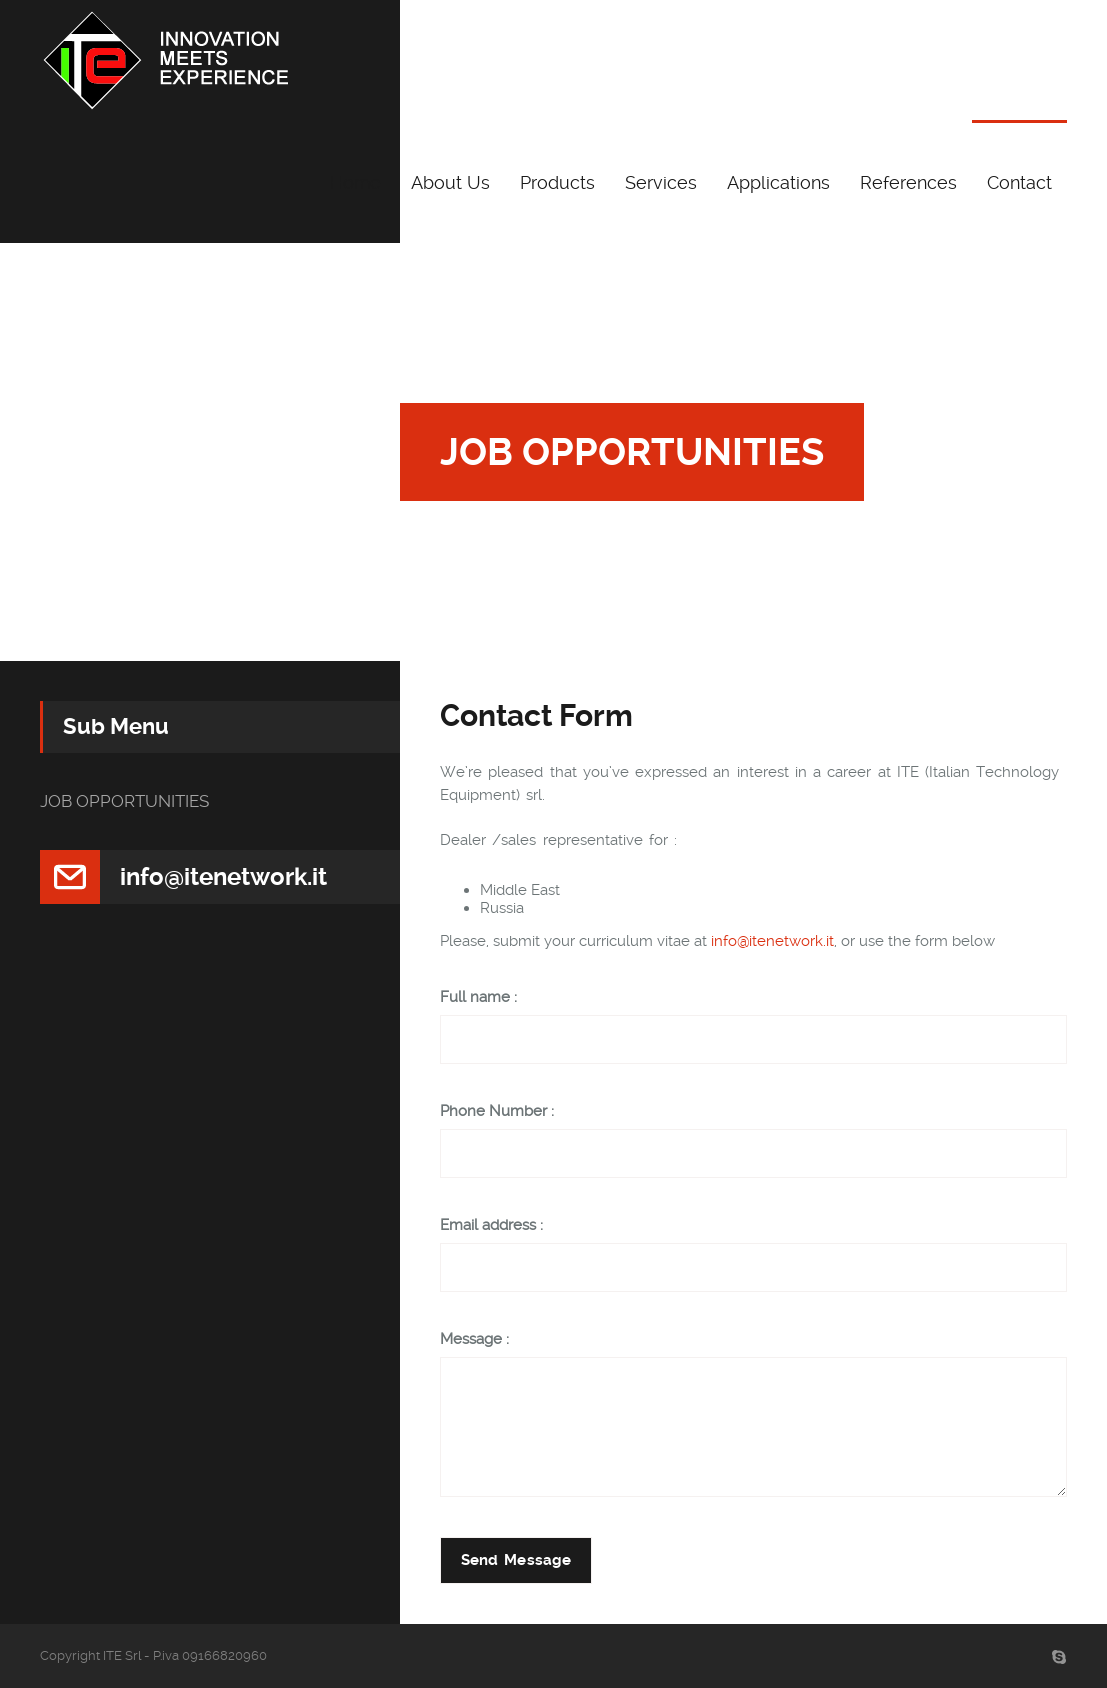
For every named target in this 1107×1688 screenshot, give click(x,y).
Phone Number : (497, 1111)
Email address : (491, 1225)
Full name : (478, 997)
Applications (778, 182)
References (908, 182)
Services (661, 182)
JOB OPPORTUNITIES (124, 801)
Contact (1019, 182)
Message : (474, 1339)
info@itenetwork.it (772, 941)
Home (355, 182)
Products (557, 182)
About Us (450, 182)
